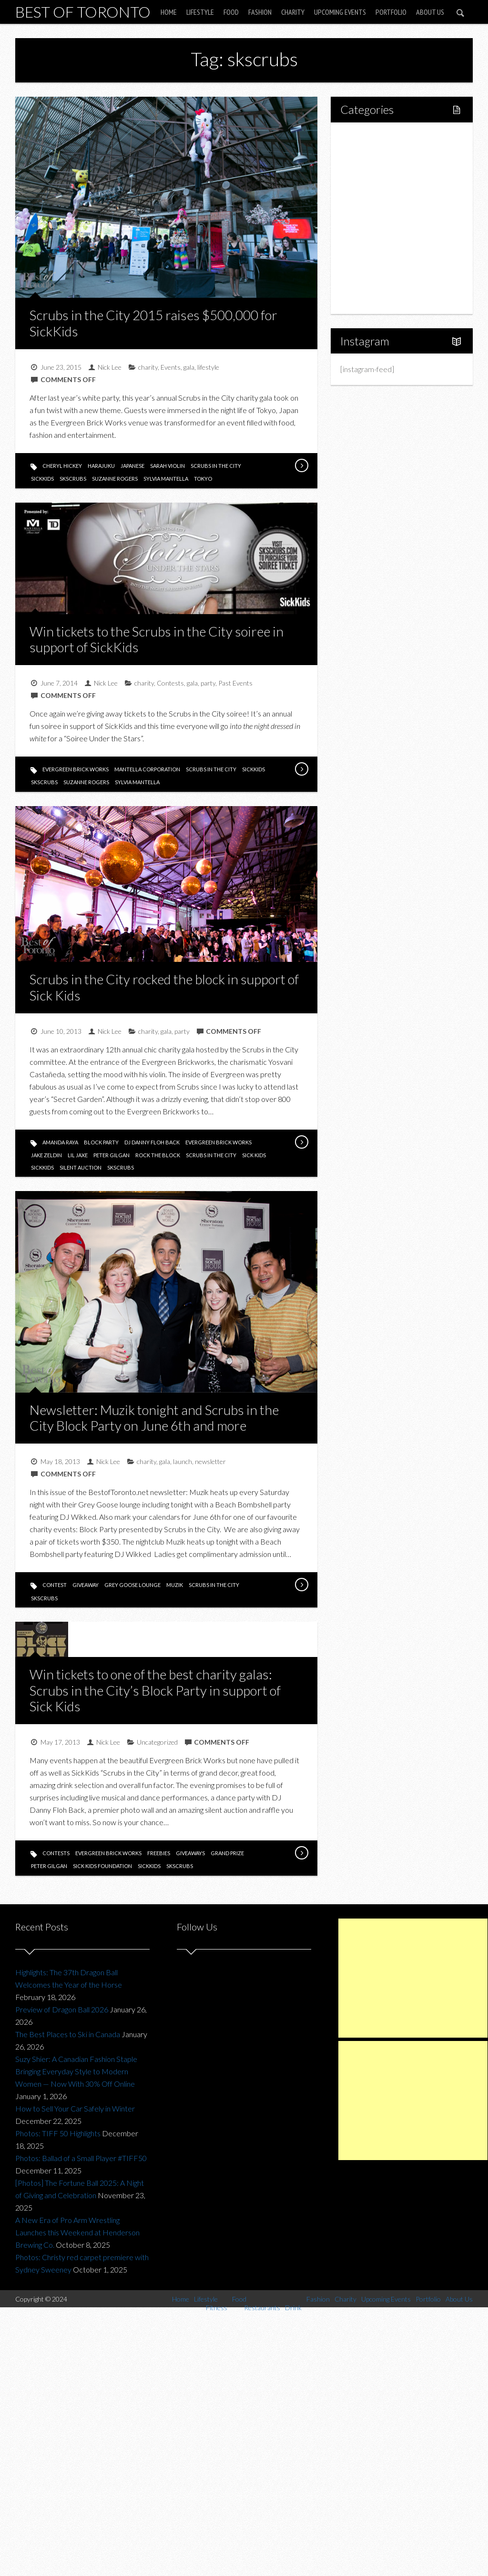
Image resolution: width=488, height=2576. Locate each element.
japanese (132, 466)
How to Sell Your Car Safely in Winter (75, 2108)
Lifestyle (200, 12)
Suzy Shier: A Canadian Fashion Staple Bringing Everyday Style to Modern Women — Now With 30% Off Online (76, 2071)
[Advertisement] (413, 1978)
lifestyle (208, 367)
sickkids (42, 478)
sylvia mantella (165, 478)
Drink (370, 217)
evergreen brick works (75, 769)
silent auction (81, 1167)
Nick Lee (110, 367)
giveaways (190, 1853)
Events (171, 367)
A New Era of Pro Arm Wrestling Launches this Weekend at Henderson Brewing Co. (77, 2232)
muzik (174, 1585)
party (208, 683)
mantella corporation (147, 769)
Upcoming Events (340, 12)
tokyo (203, 478)
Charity (293, 12)
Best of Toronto (83, 11)
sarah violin (167, 466)
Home (169, 12)
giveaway (85, 1585)
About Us (430, 12)
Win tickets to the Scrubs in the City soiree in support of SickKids (157, 639)
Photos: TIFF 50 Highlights (58, 2133)
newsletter (210, 1461)
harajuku (101, 466)
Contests (170, 683)
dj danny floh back (152, 1142)
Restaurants (380, 201)
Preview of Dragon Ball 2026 (61, 2009)
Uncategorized (157, 1742)
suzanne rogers (115, 478)
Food (231, 12)
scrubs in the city (216, 466)
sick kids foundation (102, 1866)
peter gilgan (111, 1155)
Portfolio (391, 12)
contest (54, 1585)
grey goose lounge (132, 1585)
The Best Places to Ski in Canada (67, 2034)
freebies (158, 1853)
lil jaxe (78, 1155)
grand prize (227, 1853)
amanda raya (60, 1142)
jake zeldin (46, 1155)
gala (188, 367)
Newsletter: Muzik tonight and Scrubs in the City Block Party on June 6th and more (154, 1418)
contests (56, 1853)
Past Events (235, 683)
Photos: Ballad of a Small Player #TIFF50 (81, 2157)
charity (148, 367)
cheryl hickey (62, 466)
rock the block (157, 1155)
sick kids (254, 1155)
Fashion (260, 12)
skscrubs (73, 478)
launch (182, 1461)
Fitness (373, 169)
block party (101, 1142)
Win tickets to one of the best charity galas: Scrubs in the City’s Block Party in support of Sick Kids (155, 1690)
